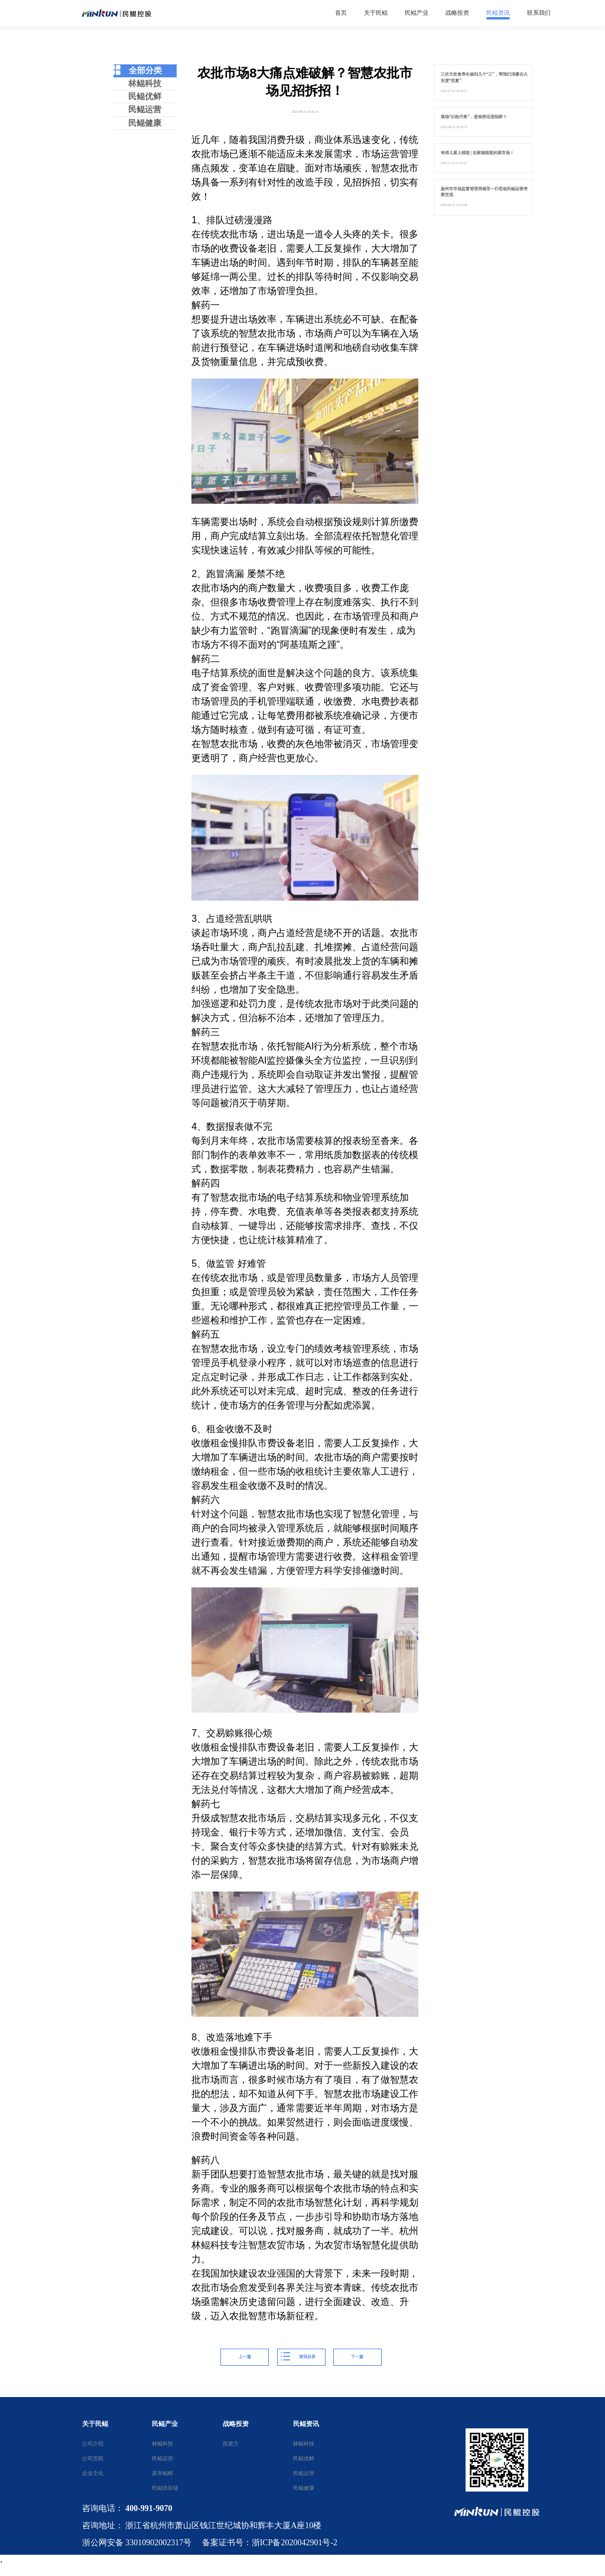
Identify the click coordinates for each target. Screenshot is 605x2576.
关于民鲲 (95, 2424)
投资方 (230, 2444)
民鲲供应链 (162, 2488)
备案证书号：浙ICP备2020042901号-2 (269, 2542)
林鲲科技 (144, 83)
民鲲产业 (165, 2424)
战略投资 (236, 2424)
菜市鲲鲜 (162, 2473)
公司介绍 (92, 2444)
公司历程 (92, 2458)
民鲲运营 (144, 109)
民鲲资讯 (306, 2424)
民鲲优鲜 (144, 96)
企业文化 (92, 2473)
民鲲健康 (144, 123)
